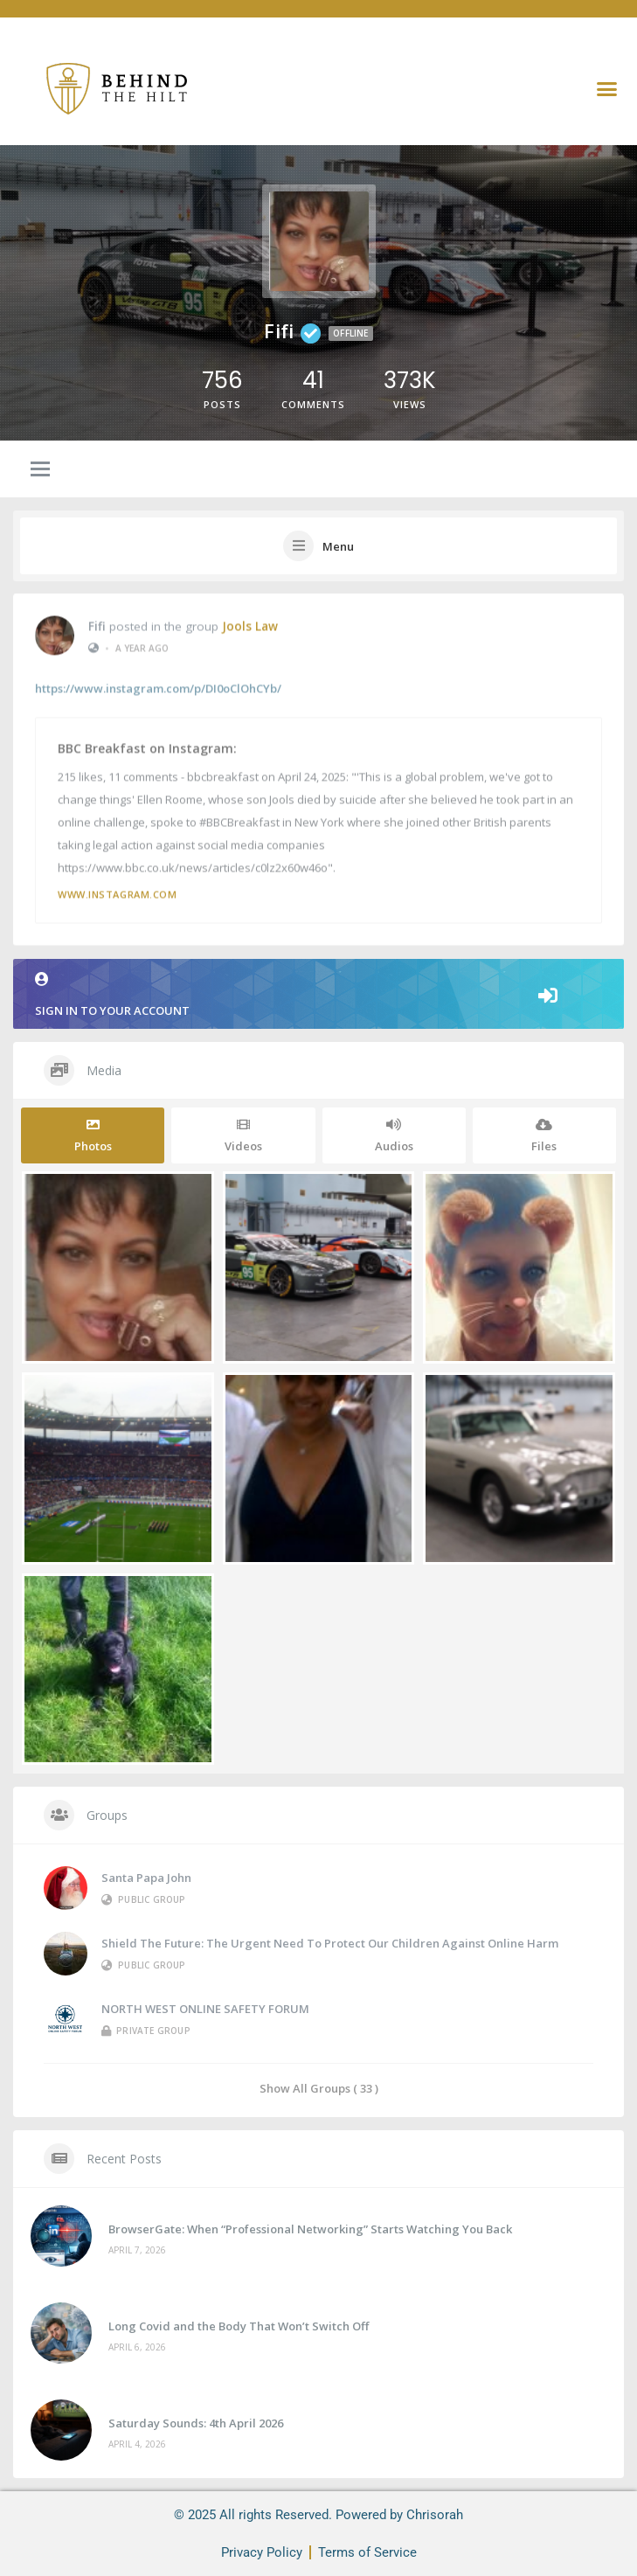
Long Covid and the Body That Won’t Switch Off (238, 2326)
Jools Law (250, 624)
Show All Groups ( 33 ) (319, 2087)
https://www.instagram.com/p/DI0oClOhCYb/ (158, 687)
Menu (338, 546)
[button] (607, 88)
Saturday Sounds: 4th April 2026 (195, 2423)
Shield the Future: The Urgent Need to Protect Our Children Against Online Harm (329, 1943)
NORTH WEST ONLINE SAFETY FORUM (205, 2009)
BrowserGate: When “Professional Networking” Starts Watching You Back (310, 2229)
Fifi (97, 624)
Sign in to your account (318, 995)
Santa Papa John (146, 1877)
